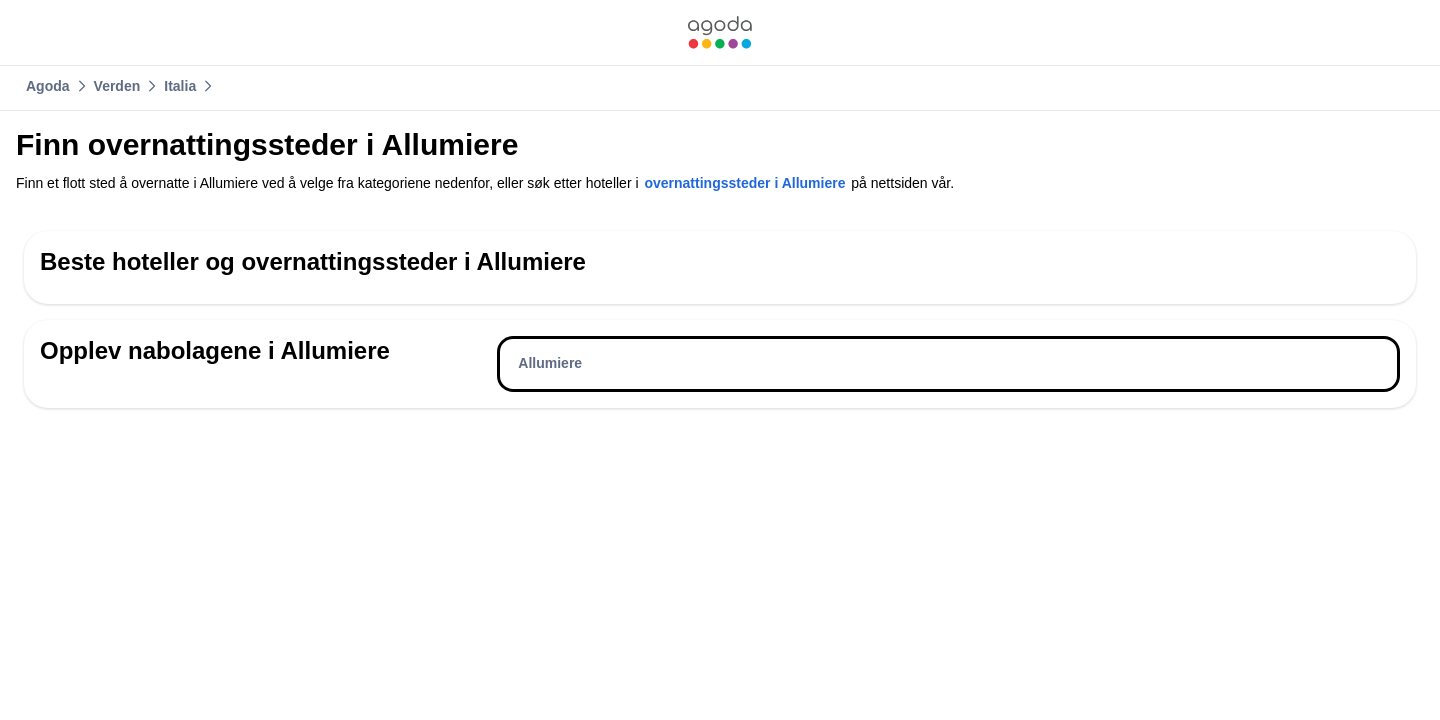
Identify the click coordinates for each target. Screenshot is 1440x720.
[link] (720, 32)
